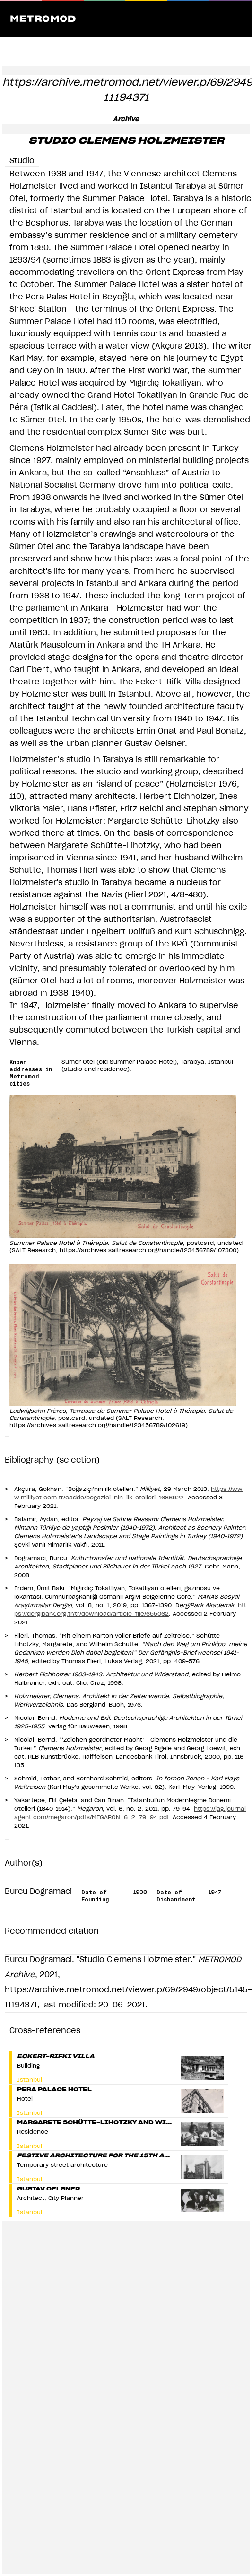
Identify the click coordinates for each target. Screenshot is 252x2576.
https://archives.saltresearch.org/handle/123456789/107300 (148, 1250)
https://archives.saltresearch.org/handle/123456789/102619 (97, 1425)
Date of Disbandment (175, 1896)
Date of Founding (95, 1896)
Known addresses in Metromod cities (30, 1073)
